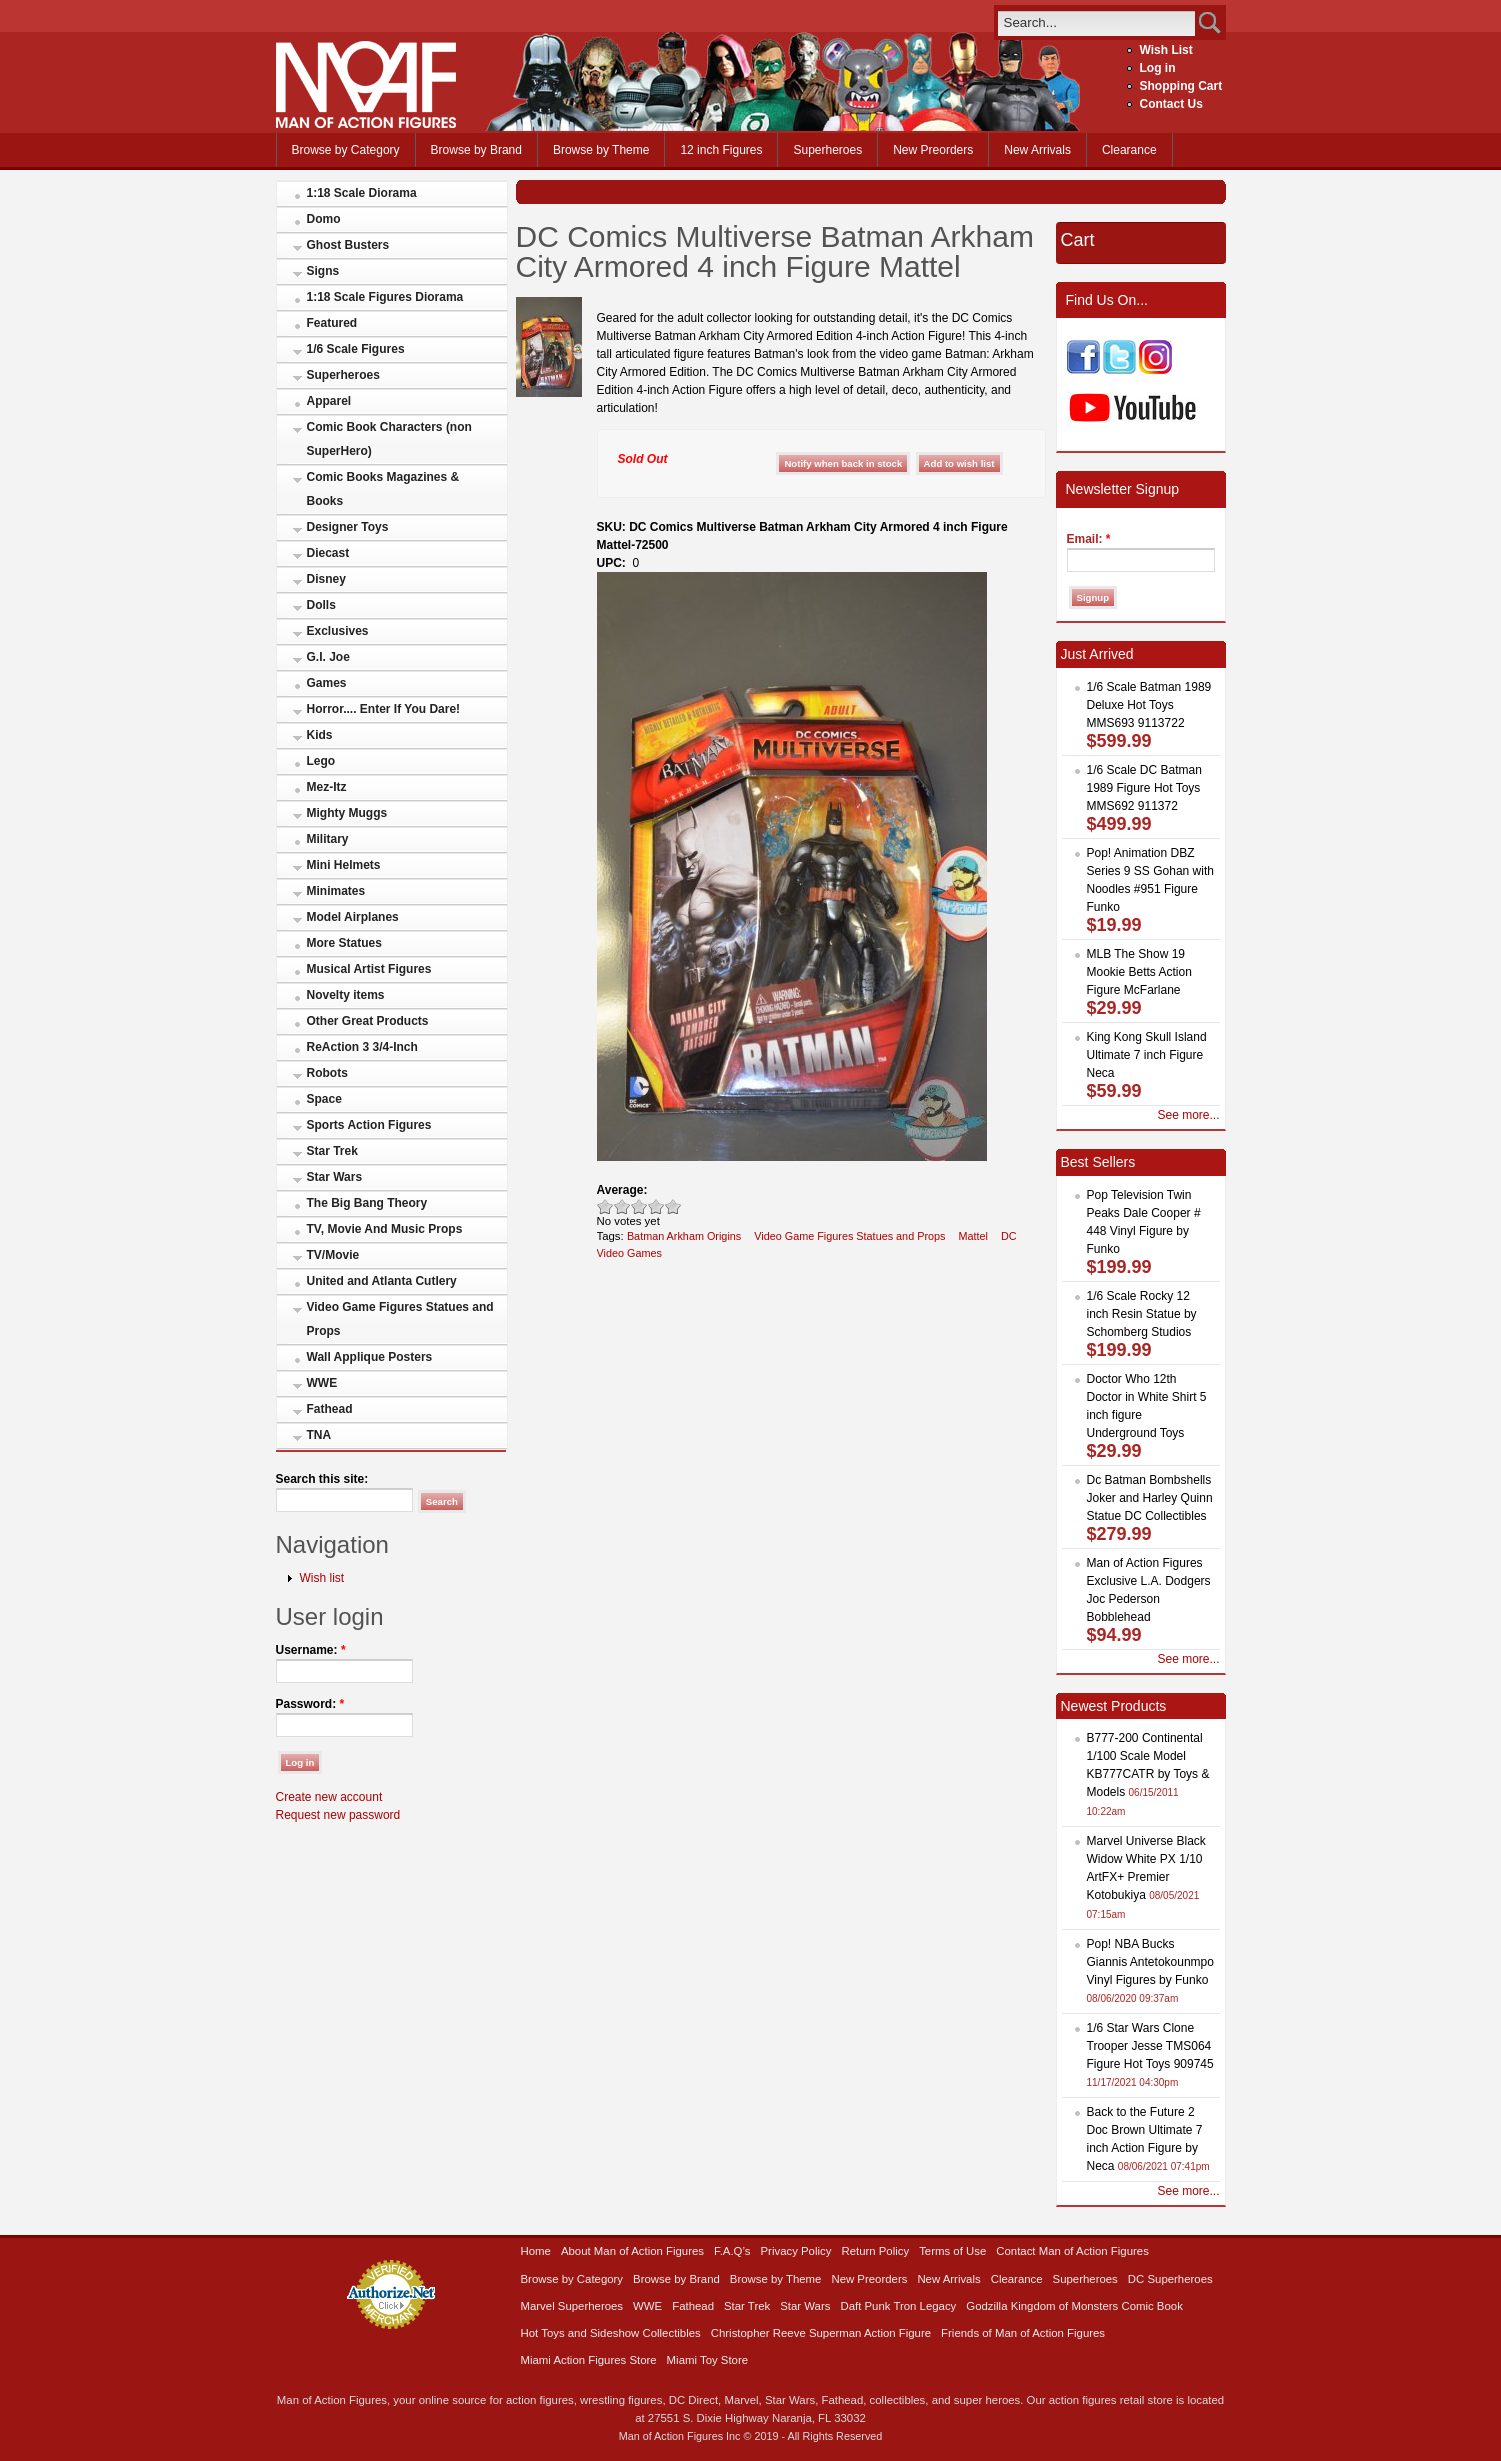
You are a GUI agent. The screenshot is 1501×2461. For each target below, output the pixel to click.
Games (327, 683)
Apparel (329, 401)
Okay (622, 1206)
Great (656, 1206)
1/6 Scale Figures (356, 349)
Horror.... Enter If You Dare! (384, 709)
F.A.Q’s (732, 2251)
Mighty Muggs (347, 813)
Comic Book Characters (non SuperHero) (389, 439)
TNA (319, 1435)
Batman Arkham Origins (684, 1236)
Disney (326, 579)
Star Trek (332, 1151)
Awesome (673, 1206)
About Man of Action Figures (632, 2251)
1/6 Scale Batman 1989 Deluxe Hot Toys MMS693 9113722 (1149, 705)
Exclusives (338, 631)
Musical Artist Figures (369, 969)
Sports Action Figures (369, 1125)
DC (1009, 1236)
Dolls (321, 605)
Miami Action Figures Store (589, 2360)
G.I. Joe (328, 657)
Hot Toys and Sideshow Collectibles (611, 2333)
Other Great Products (368, 1021)
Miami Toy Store (707, 2360)
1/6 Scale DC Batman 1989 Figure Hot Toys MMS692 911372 (1144, 788)
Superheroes (827, 150)
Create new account (329, 1797)
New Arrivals (1037, 150)
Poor (605, 1206)
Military (328, 839)
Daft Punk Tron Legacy (898, 2306)
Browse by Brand (476, 150)
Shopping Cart (1181, 86)
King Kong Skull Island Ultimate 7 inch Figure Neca (1147, 1055)
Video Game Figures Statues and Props (400, 1319)
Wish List (1166, 50)
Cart (1078, 240)
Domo (324, 219)
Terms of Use (952, 2251)
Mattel (973, 1236)
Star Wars (335, 1177)
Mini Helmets (344, 865)
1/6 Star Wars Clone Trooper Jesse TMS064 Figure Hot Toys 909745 (1150, 2046)
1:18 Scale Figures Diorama (385, 297)
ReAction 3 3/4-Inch (362, 1047)
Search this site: (322, 1479)
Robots (327, 1073)
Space (324, 1099)
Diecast (328, 553)
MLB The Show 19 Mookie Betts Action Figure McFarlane (1139, 972)
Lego (321, 761)
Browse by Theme (601, 150)
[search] (1096, 22)
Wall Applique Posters (370, 1357)
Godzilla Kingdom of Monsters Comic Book (1074, 2306)
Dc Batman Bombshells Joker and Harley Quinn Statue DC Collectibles (1150, 1498)
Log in (1158, 68)
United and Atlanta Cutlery (382, 1281)
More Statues (344, 943)
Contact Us (1171, 104)
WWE (322, 1383)
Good (639, 1206)
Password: (310, 1704)
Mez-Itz (327, 787)
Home (536, 2251)
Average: (622, 1190)
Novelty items (346, 995)
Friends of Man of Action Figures (1023, 2333)
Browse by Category (346, 150)
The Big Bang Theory (367, 1203)
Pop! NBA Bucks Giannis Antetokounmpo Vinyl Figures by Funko (1150, 1962)
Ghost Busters (348, 245)
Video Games (629, 1253)
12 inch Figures (721, 150)
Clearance (1129, 150)
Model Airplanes (353, 917)
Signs (323, 271)
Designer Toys (348, 527)
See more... (1188, 1115)
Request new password (338, 1815)
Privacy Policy (796, 2251)
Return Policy (875, 2251)
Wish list (322, 1578)
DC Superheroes (1170, 2279)
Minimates (336, 891)
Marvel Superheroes (572, 2306)
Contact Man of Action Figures (1072, 2251)
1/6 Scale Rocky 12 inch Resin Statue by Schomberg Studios (1142, 1314)
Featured (332, 323)
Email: (1089, 539)
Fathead (330, 1409)
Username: (311, 1650)
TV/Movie (333, 1255)
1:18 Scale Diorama (362, 193)
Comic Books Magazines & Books (383, 489)
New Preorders (933, 150)
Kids (320, 735)
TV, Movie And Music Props (385, 1229)
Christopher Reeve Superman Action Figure (821, 2333)
